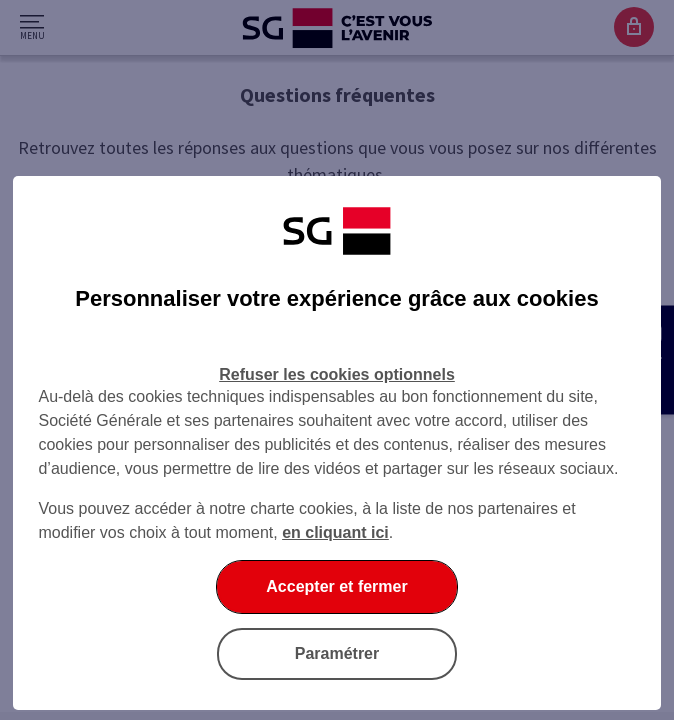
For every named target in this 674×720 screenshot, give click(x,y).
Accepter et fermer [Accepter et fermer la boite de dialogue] (336, 586)
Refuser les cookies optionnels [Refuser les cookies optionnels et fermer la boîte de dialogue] (337, 374)
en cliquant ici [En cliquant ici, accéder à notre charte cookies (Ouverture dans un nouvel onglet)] (335, 532)
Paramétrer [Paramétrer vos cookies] (337, 653)
